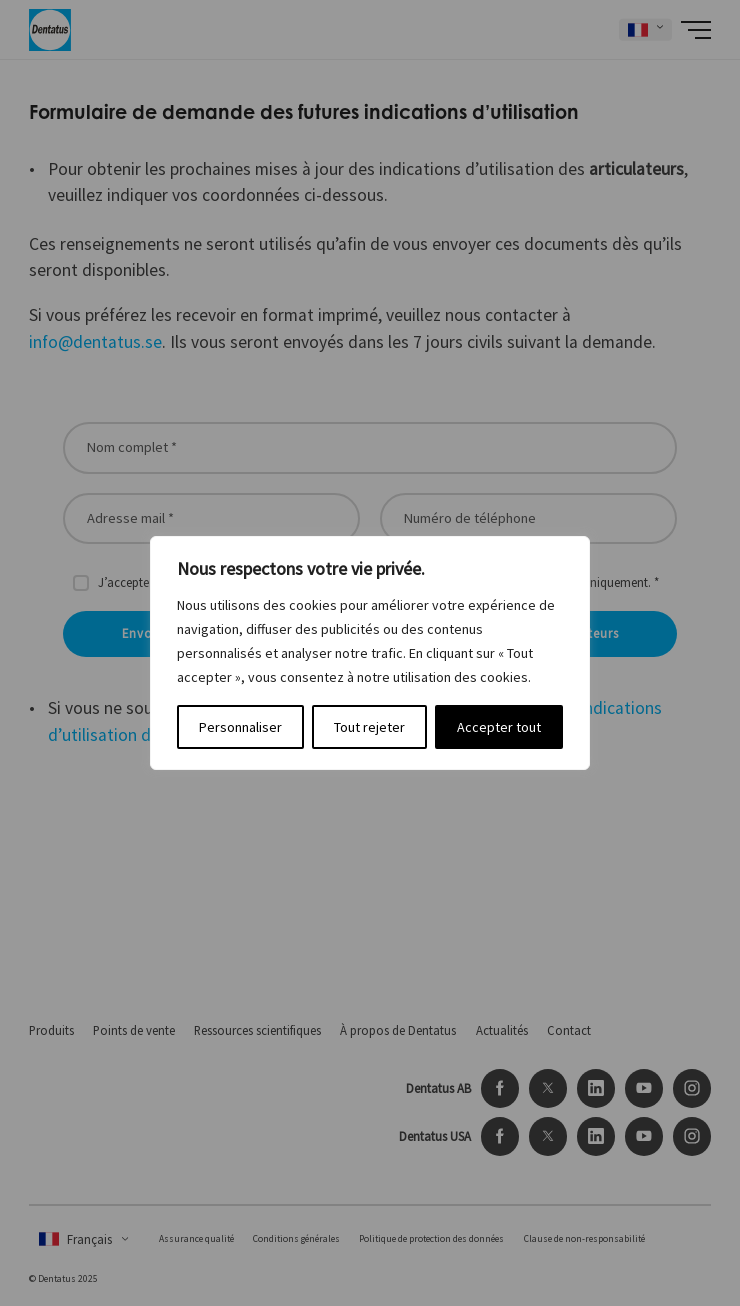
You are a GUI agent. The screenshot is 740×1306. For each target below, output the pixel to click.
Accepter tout (499, 727)
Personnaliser (240, 727)
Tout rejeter (369, 727)
